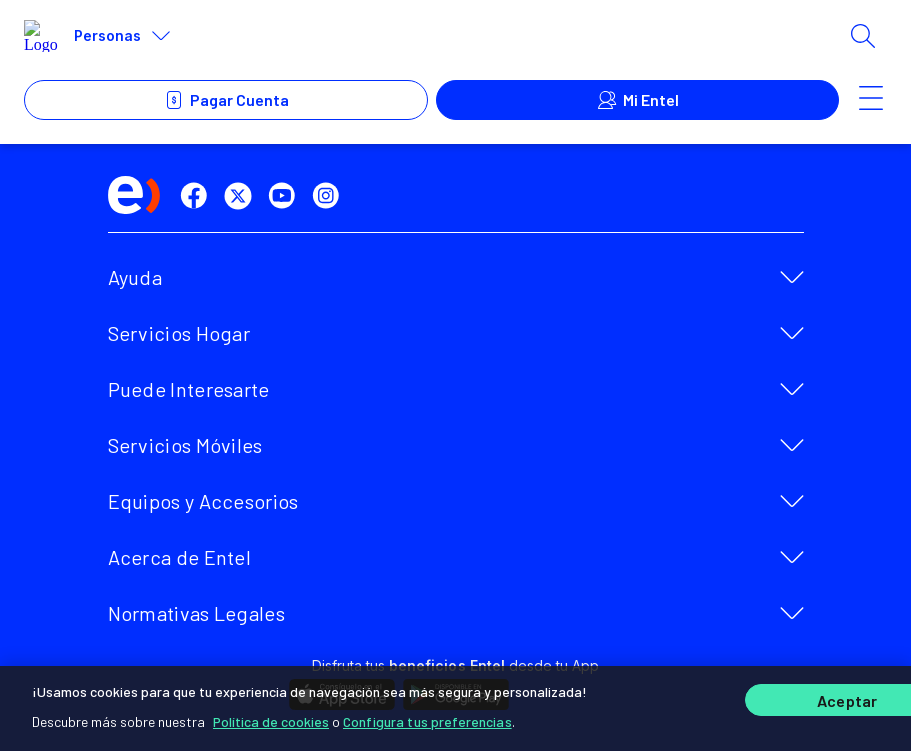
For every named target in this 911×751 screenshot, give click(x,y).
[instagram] (330, 196)
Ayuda (135, 277)
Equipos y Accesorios (203, 501)
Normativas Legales (196, 613)
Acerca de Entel (180, 557)
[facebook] (198, 196)
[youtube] (286, 196)
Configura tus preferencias (427, 720)
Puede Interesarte (189, 389)
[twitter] (242, 196)
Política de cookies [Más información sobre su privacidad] (271, 720)
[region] (455, 708)
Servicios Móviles (185, 445)
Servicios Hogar (179, 333)
